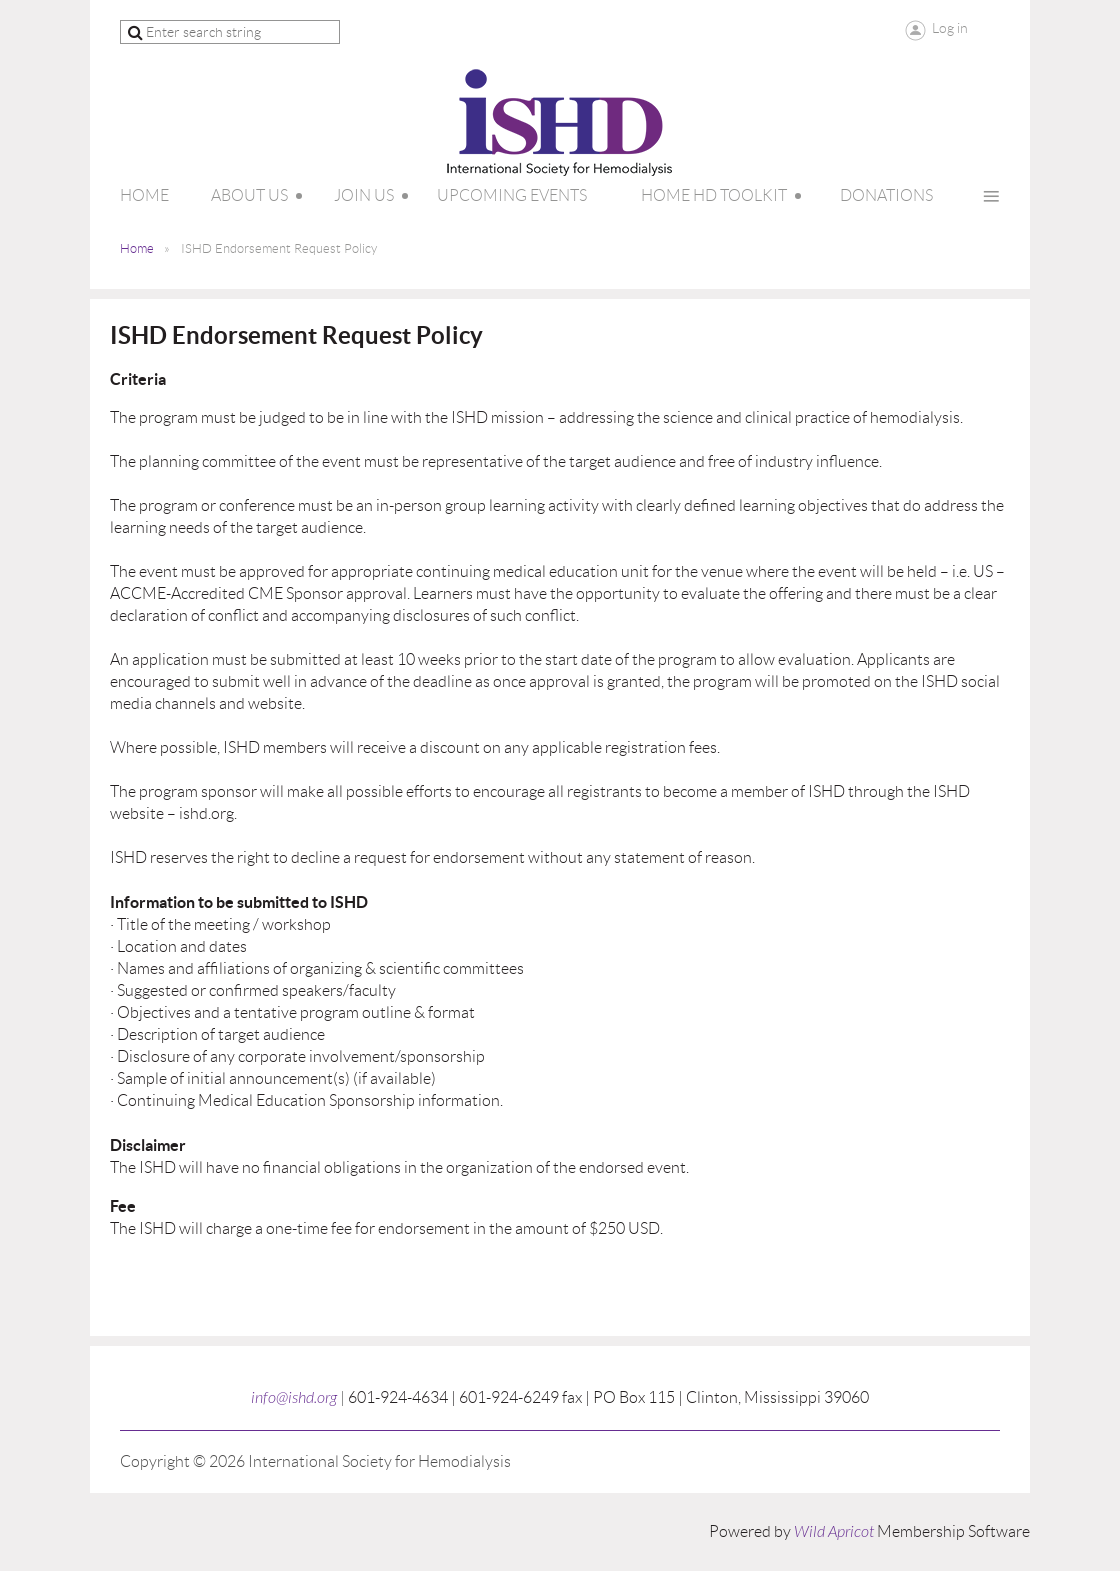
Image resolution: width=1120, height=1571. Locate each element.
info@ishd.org (294, 1398)
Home (137, 248)
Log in (950, 28)
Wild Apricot (834, 1532)
